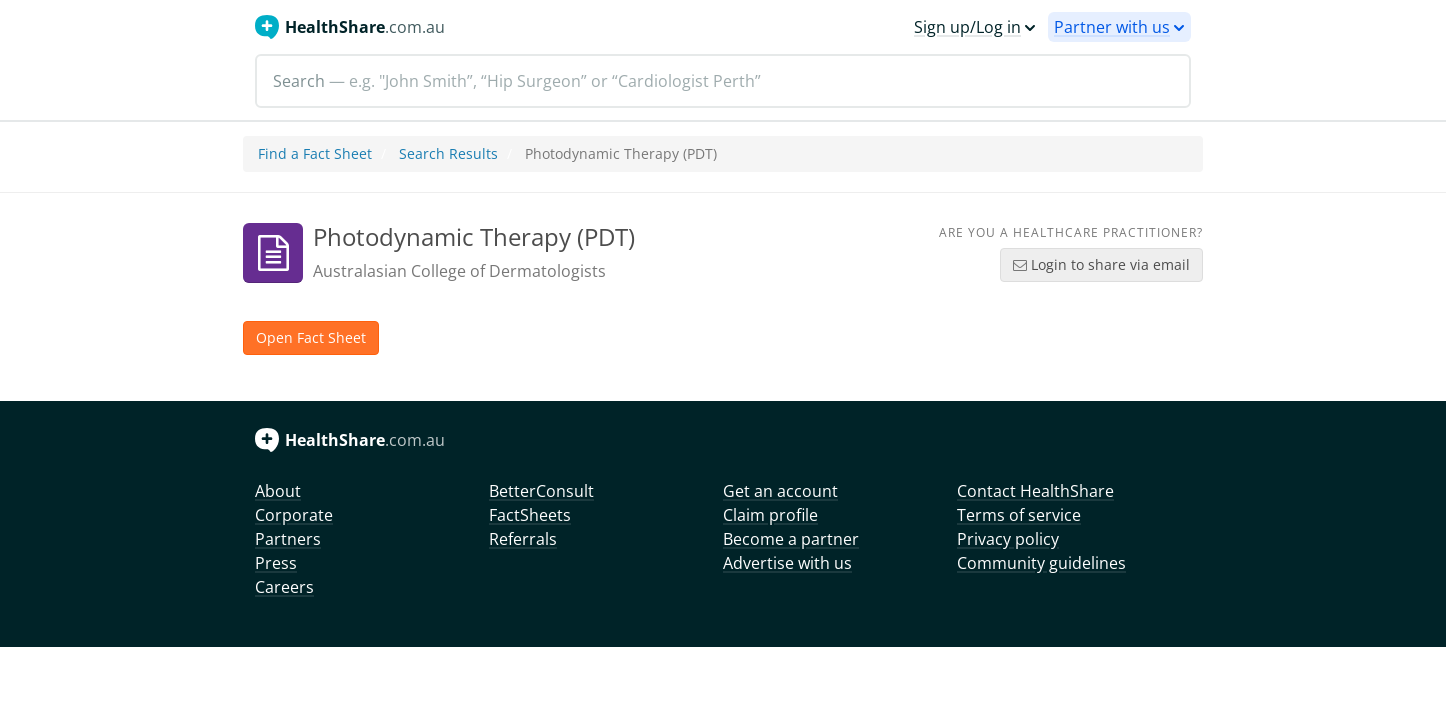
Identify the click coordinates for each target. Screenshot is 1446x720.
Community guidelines (1041, 563)
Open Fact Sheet (311, 337)
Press (276, 563)
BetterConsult (541, 491)
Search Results (448, 153)
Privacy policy (1008, 539)
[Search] (723, 81)
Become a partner (791, 539)
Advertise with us (787, 563)
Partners (288, 539)
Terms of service (1019, 515)
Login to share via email (1101, 264)
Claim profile (770, 515)
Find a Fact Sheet (315, 153)
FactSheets (530, 515)
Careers (284, 587)
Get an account (780, 491)
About (278, 491)
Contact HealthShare (1035, 491)
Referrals (523, 539)
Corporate (294, 515)
